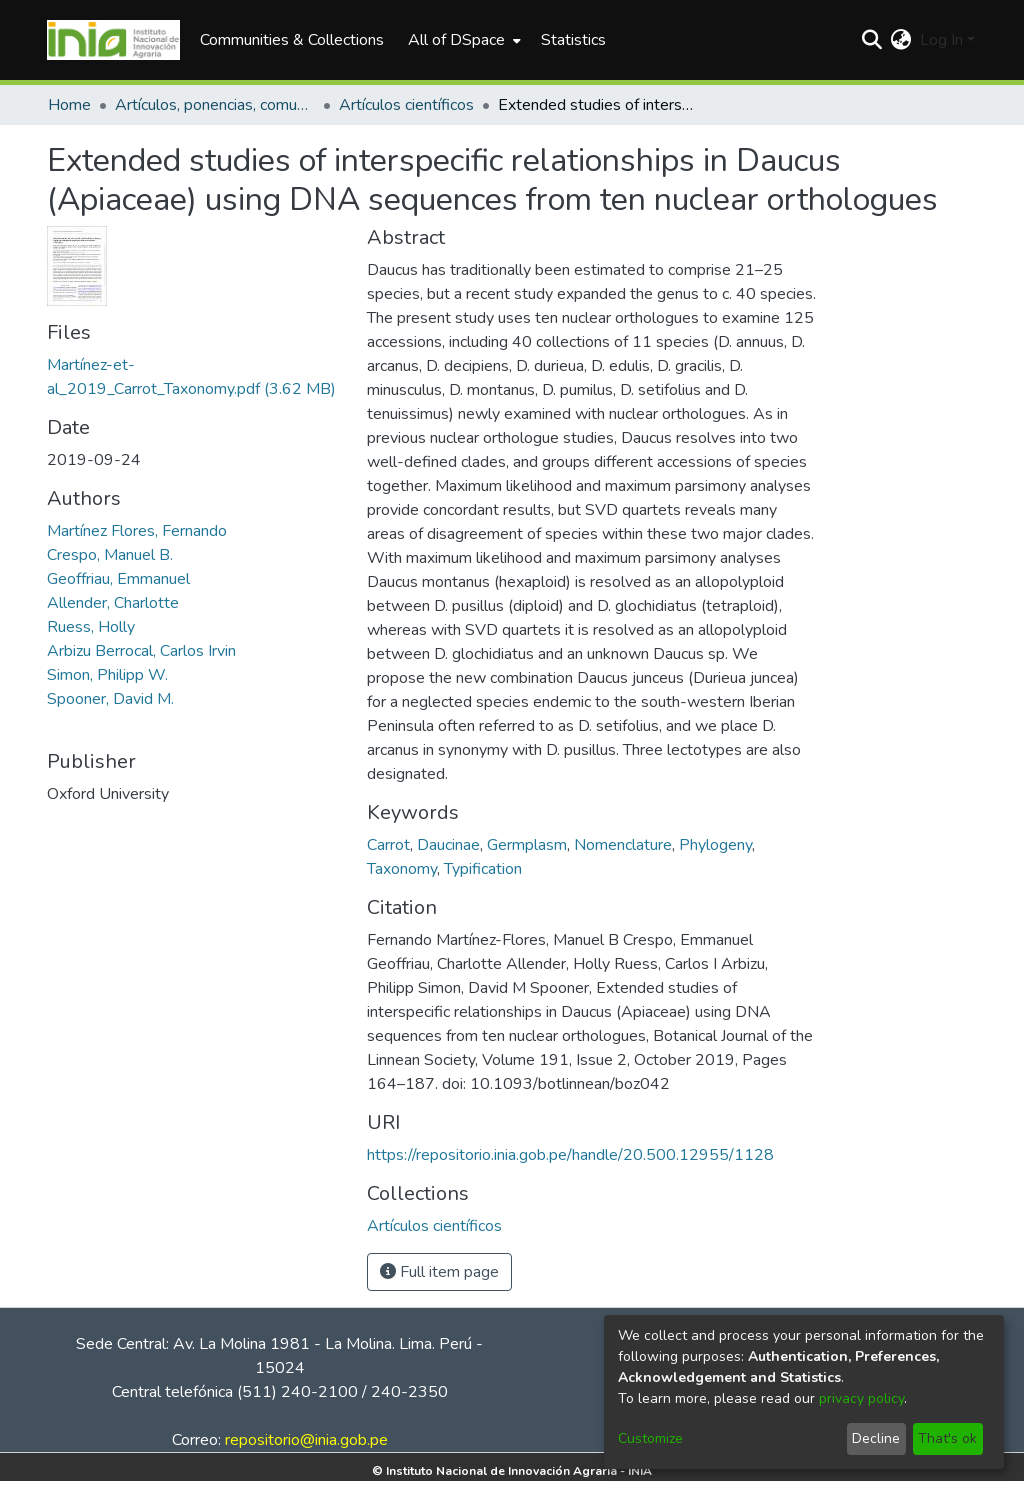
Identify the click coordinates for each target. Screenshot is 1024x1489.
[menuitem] (462, 40)
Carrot (388, 845)
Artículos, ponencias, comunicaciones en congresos (215, 105)
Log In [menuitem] (941, 40)
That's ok (947, 1438)
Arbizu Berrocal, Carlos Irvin (141, 651)
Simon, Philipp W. (107, 675)
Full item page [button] (439, 1272)
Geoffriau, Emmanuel (118, 579)
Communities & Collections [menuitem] (292, 40)
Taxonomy (402, 869)
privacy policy (861, 1398)
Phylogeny (715, 845)
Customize (650, 1438)
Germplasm (527, 845)
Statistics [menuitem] (573, 40)
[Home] (113, 40)
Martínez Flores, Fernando (137, 531)
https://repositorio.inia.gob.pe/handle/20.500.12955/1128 (570, 1155)
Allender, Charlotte (113, 603)
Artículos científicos (406, 105)
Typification (483, 869)
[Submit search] (872, 40)
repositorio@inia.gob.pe (306, 1440)
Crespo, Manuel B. (110, 555)
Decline (876, 1438)
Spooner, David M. (110, 699)
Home (69, 105)
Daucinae (448, 845)
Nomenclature (623, 845)
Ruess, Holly (91, 627)
